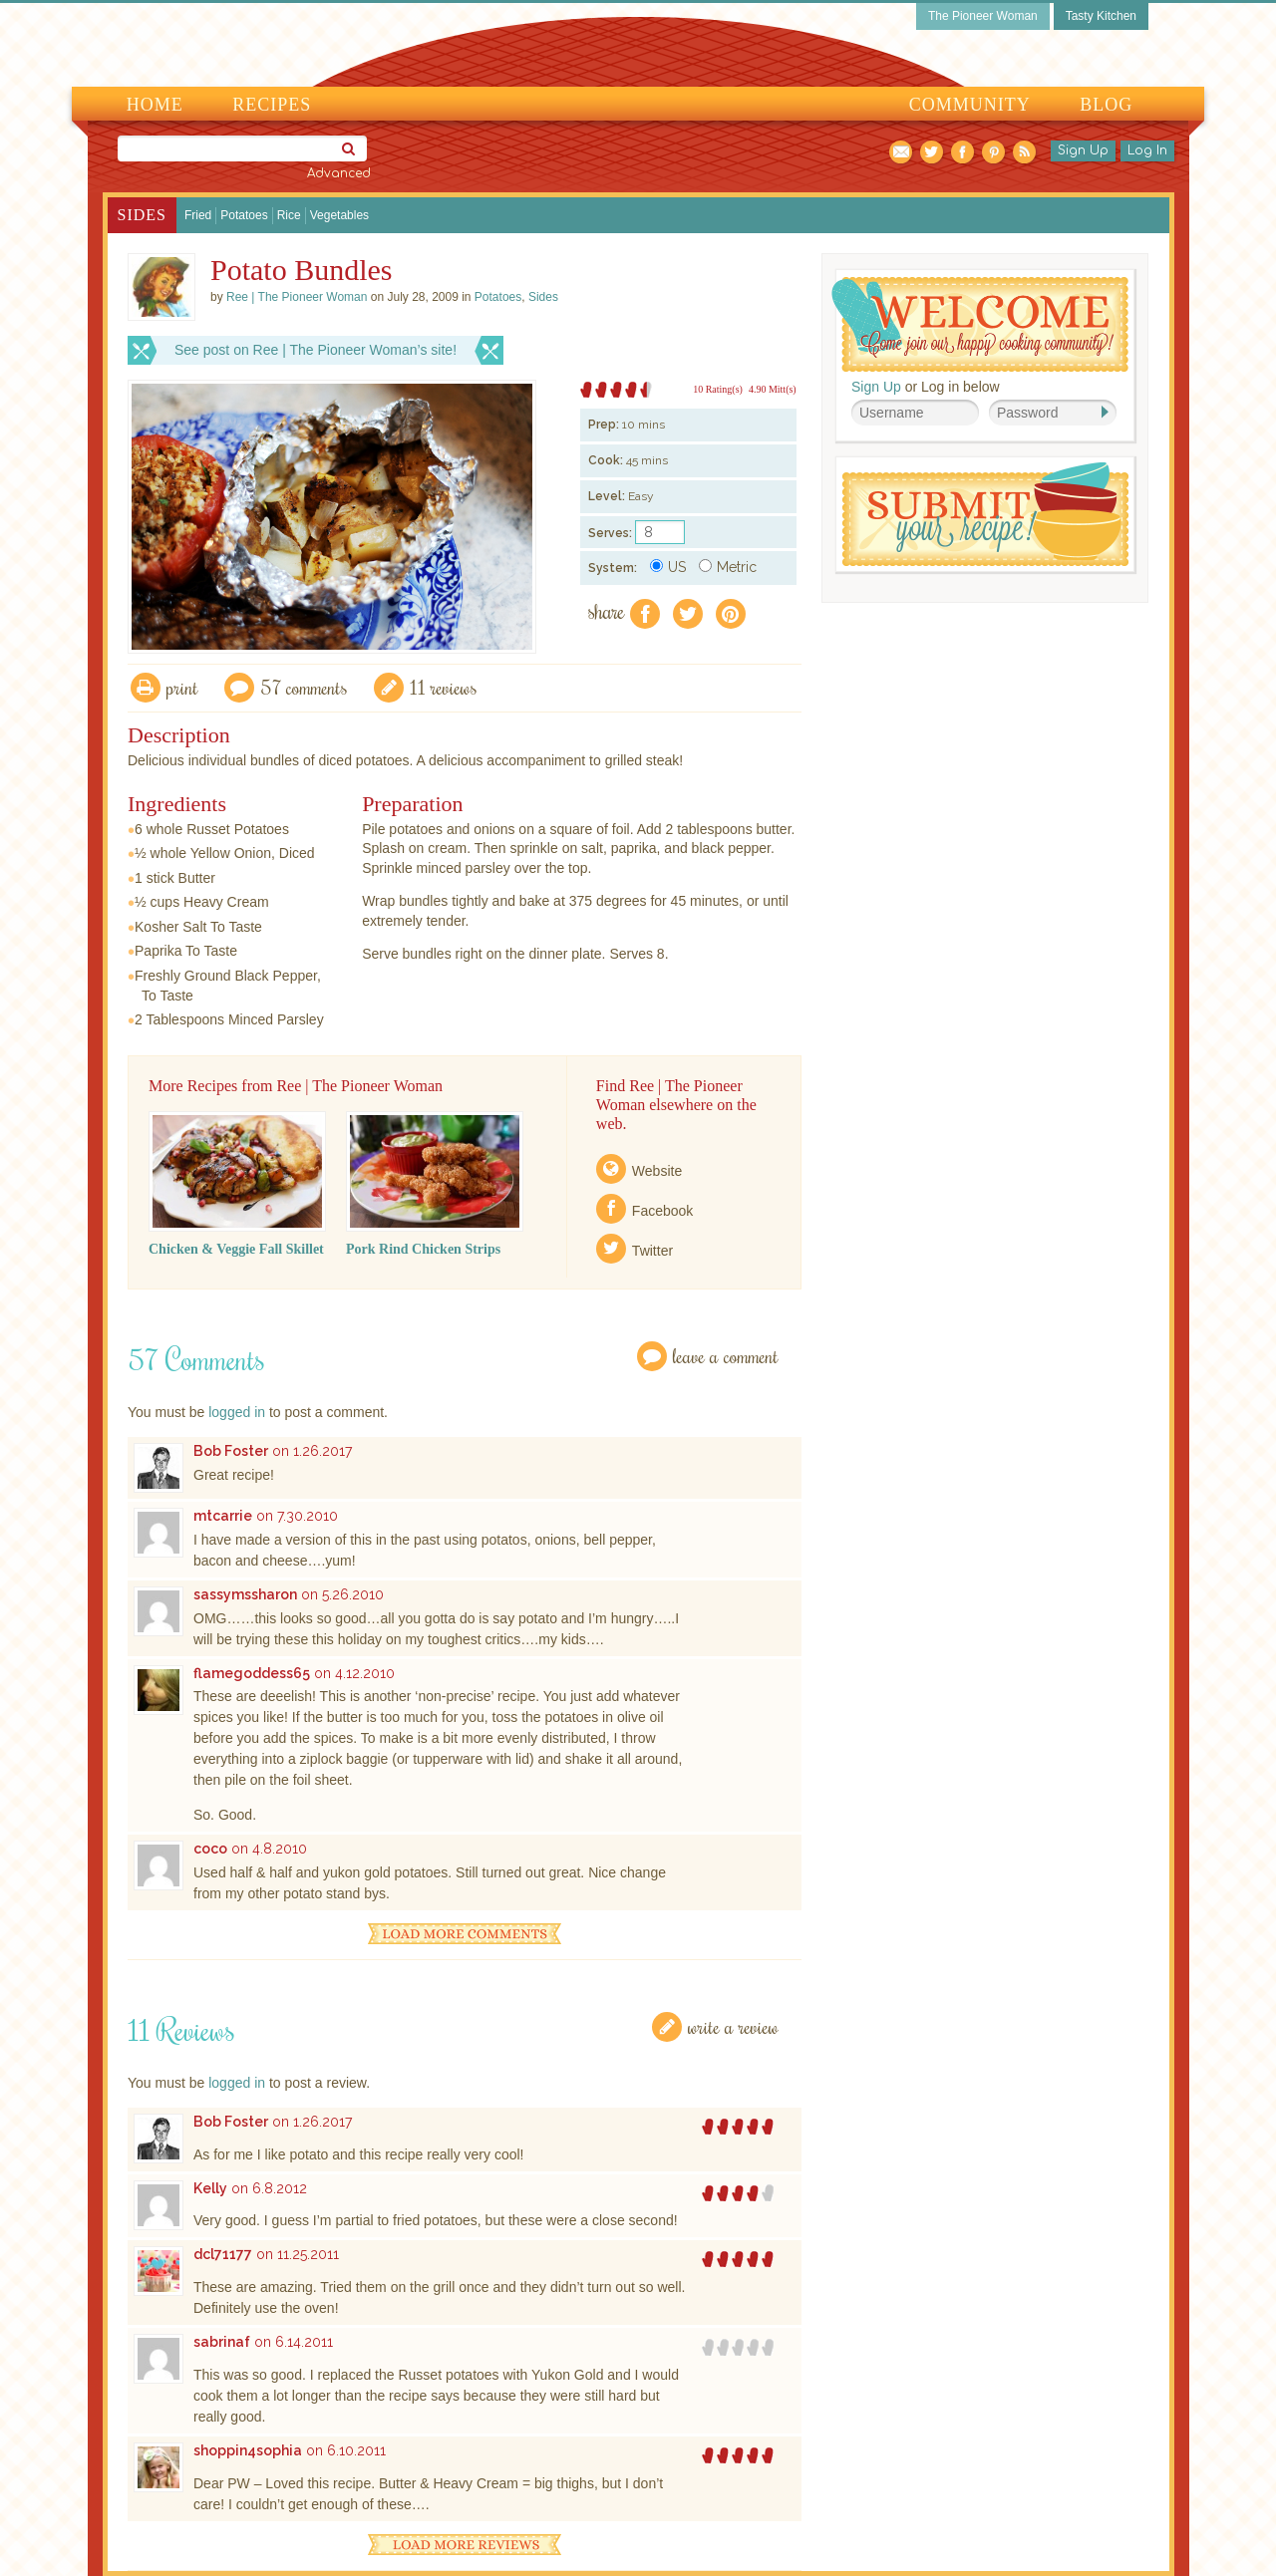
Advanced (339, 173)
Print (182, 687)
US (668, 567)
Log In (1147, 150)
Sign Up (1083, 150)
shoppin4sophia (247, 2450)
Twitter (652, 1251)
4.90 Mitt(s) (773, 389)
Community (970, 105)
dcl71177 (222, 2254)
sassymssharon (245, 1594)
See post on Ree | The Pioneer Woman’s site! (315, 350)
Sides (142, 214)
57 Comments (304, 687)
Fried (197, 215)
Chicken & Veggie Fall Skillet (236, 1249)
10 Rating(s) (718, 389)
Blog (1106, 105)
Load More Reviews (464, 2544)
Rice (289, 215)
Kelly (210, 2188)
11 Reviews (444, 687)
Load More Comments (464, 1933)
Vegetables (339, 215)
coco (210, 1849)
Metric (728, 567)
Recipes (271, 105)
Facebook (662, 1211)
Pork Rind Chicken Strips (423, 1249)
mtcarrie (222, 1516)
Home (155, 105)
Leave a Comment (726, 1355)
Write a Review (733, 2026)
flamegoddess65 (251, 1673)
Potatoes (243, 215)
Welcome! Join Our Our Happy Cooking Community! (979, 324)
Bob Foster (230, 1451)
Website (657, 1171)
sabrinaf (221, 2342)
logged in (236, 1412)
